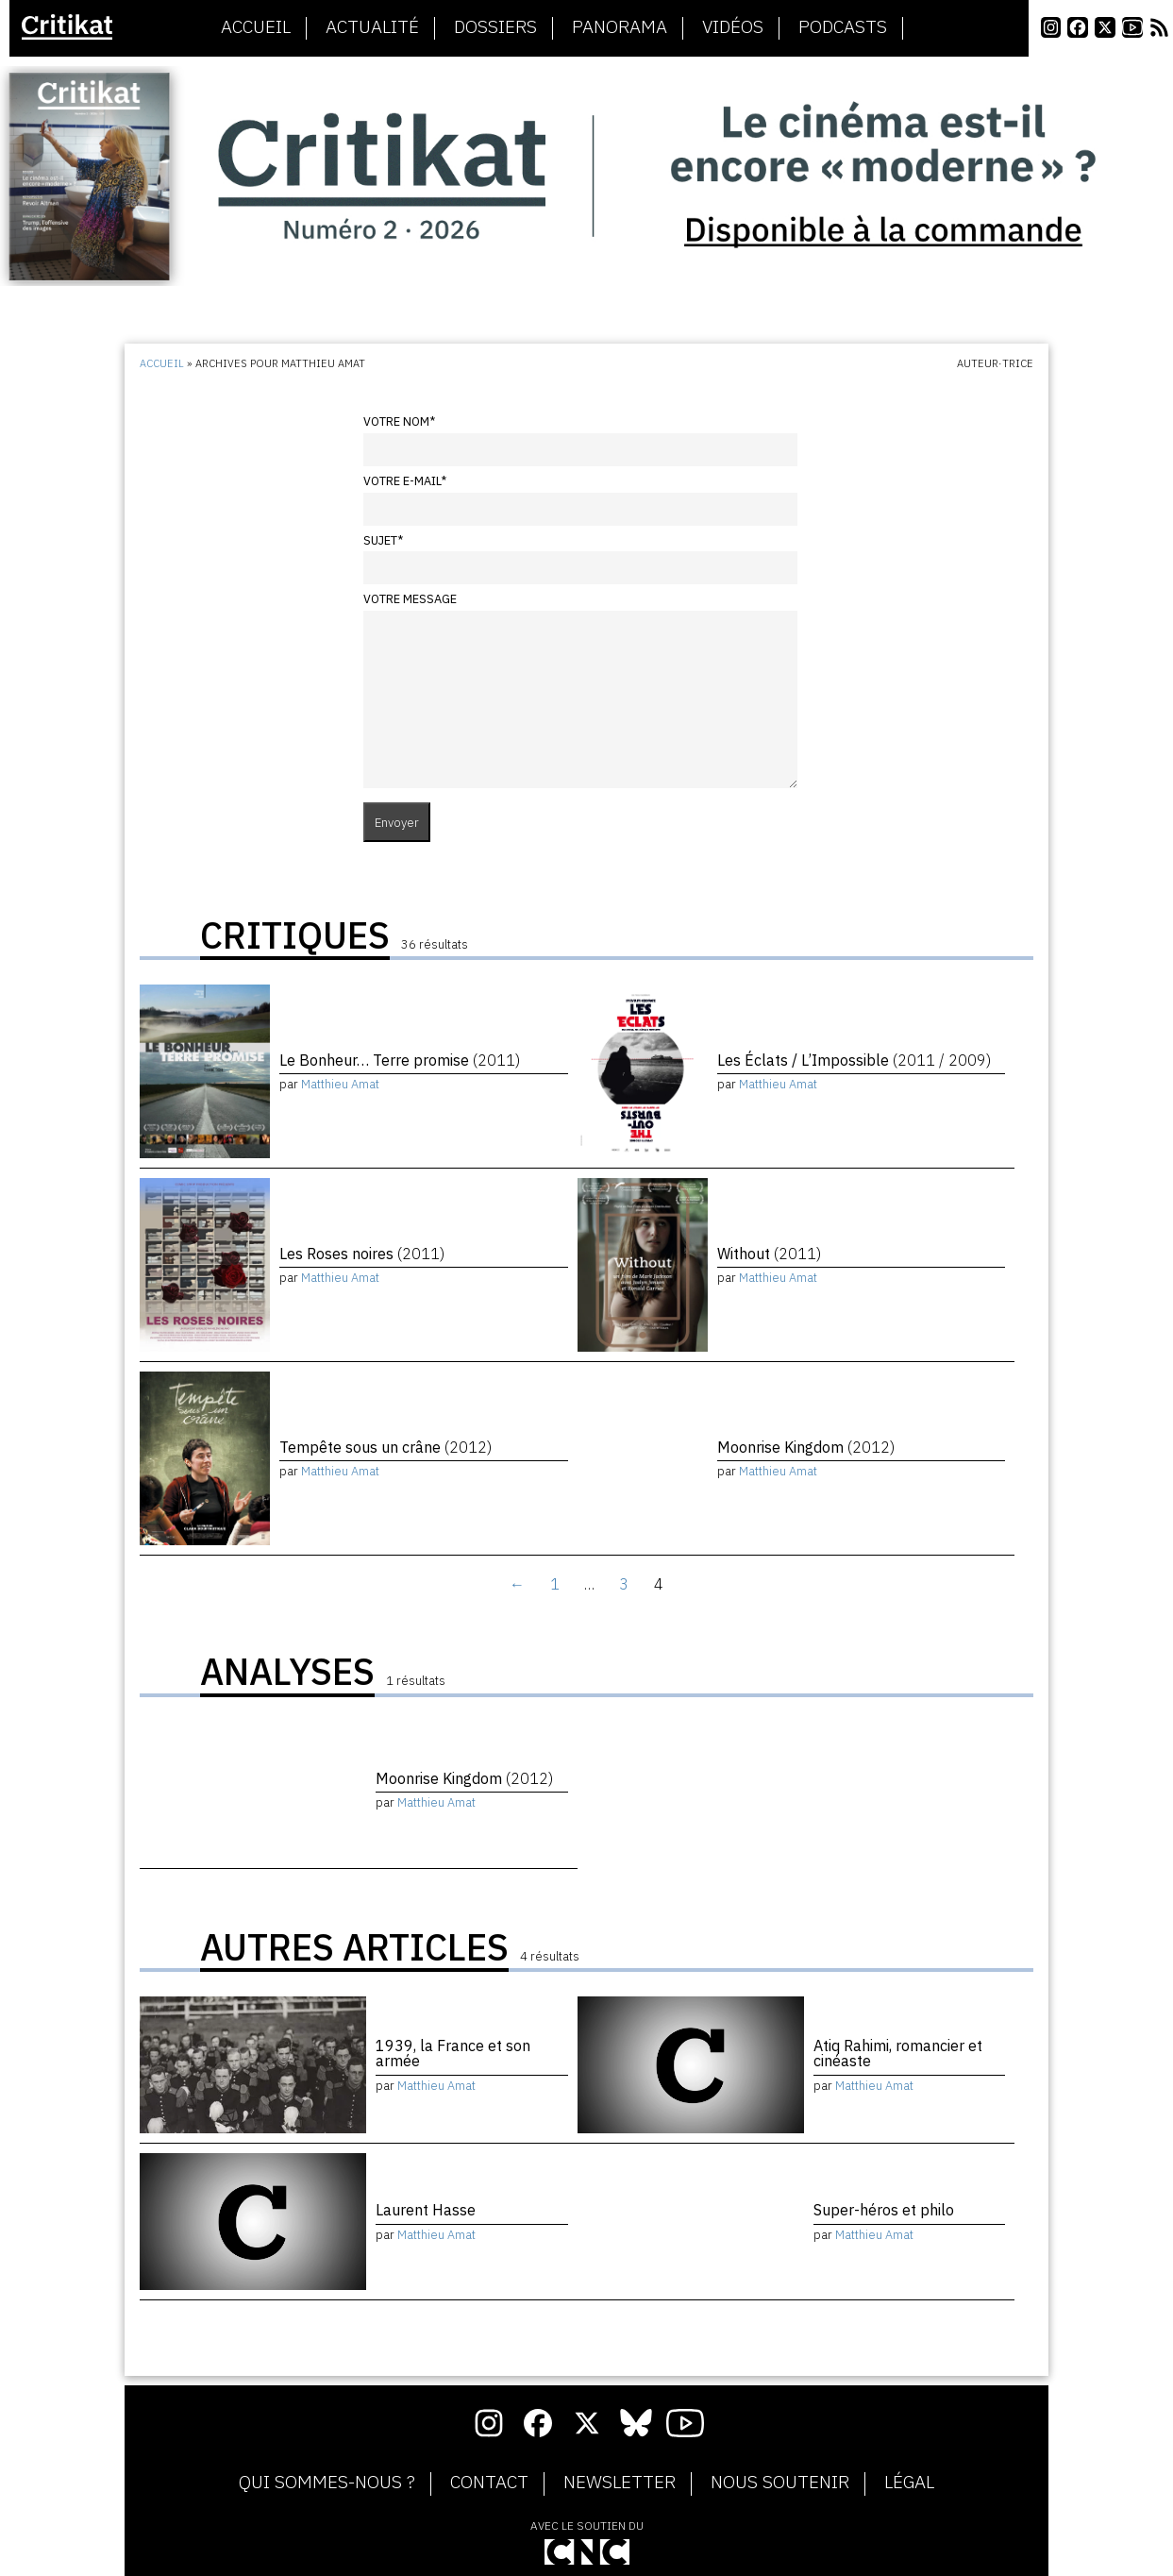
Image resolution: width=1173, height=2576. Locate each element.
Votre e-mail (404, 481)
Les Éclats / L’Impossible (854, 1060)
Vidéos (732, 27)
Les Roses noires (361, 1253)
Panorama (619, 27)
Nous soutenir (780, 2482)
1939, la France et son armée (453, 2053)
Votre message (410, 599)
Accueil (256, 27)
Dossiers (495, 27)
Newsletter (619, 2482)
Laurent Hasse (426, 2209)
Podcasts (842, 27)
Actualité (372, 27)
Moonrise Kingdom (806, 1447)
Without (769, 1253)
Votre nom (399, 421)
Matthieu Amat (340, 1084)
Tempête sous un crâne (385, 1447)
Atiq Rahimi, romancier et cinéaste (897, 2053)
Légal (909, 2482)
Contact (489, 2482)
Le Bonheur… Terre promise (399, 1060)
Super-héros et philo (883, 2209)
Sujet (383, 540)
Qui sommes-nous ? (327, 2482)
